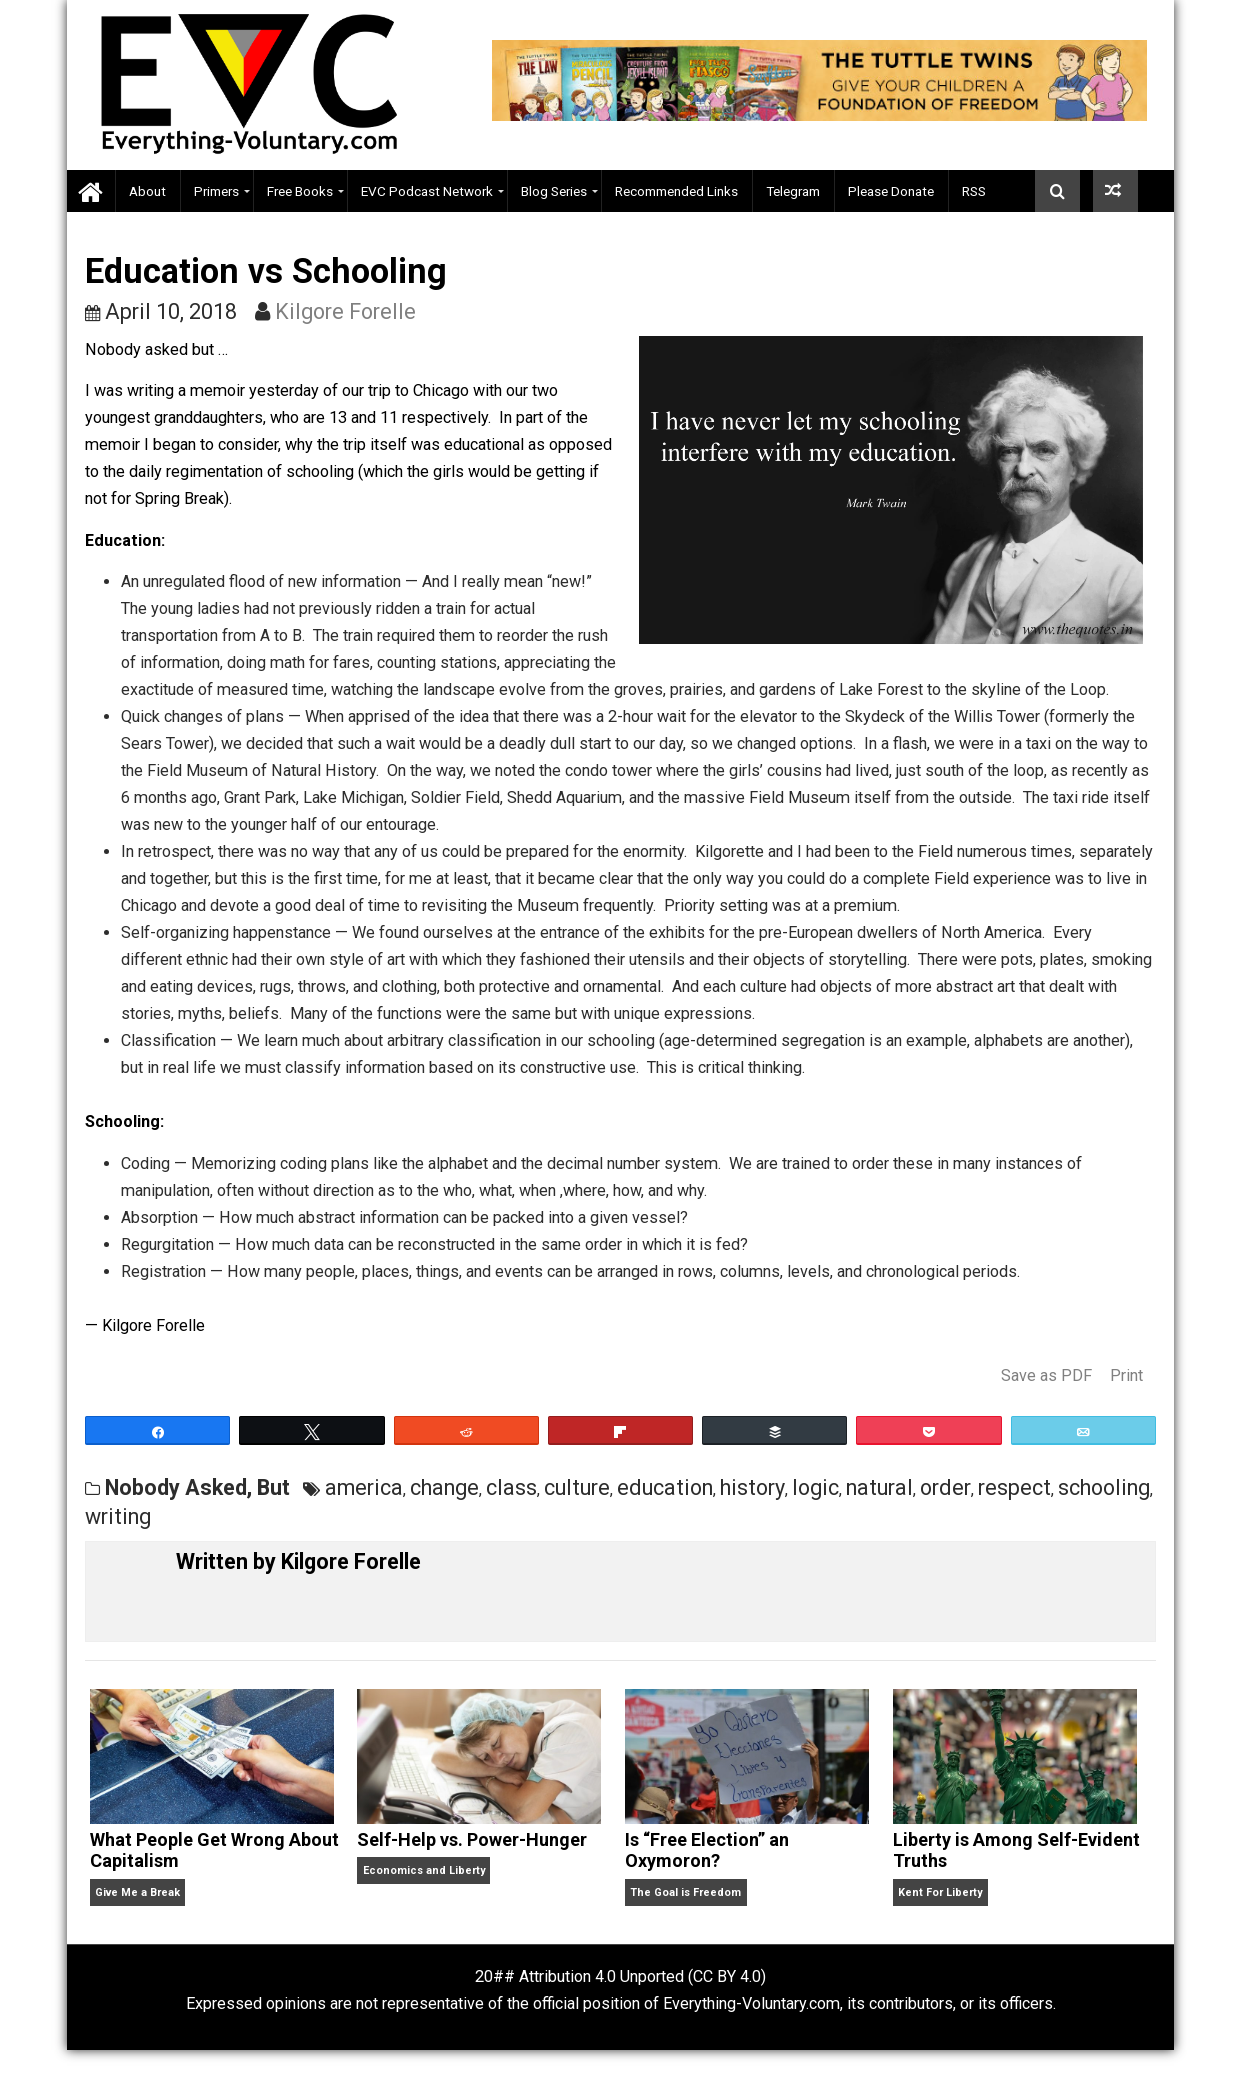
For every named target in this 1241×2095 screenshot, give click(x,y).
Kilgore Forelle (345, 311)
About (147, 191)
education (665, 1487)
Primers (216, 191)
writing (118, 1516)
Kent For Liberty (940, 1892)
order (945, 1487)
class (511, 1487)
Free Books (300, 191)
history (752, 1487)
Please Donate (891, 191)
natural (879, 1487)
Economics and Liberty (424, 1870)
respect (1014, 1487)
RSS (974, 191)
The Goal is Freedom (685, 1892)
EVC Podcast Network (427, 191)
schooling (1104, 1487)
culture (577, 1487)
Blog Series (554, 191)
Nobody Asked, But (197, 1487)
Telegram (793, 191)
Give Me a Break (137, 1892)
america (364, 1487)
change (444, 1487)
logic (815, 1487)
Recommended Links (676, 191)
